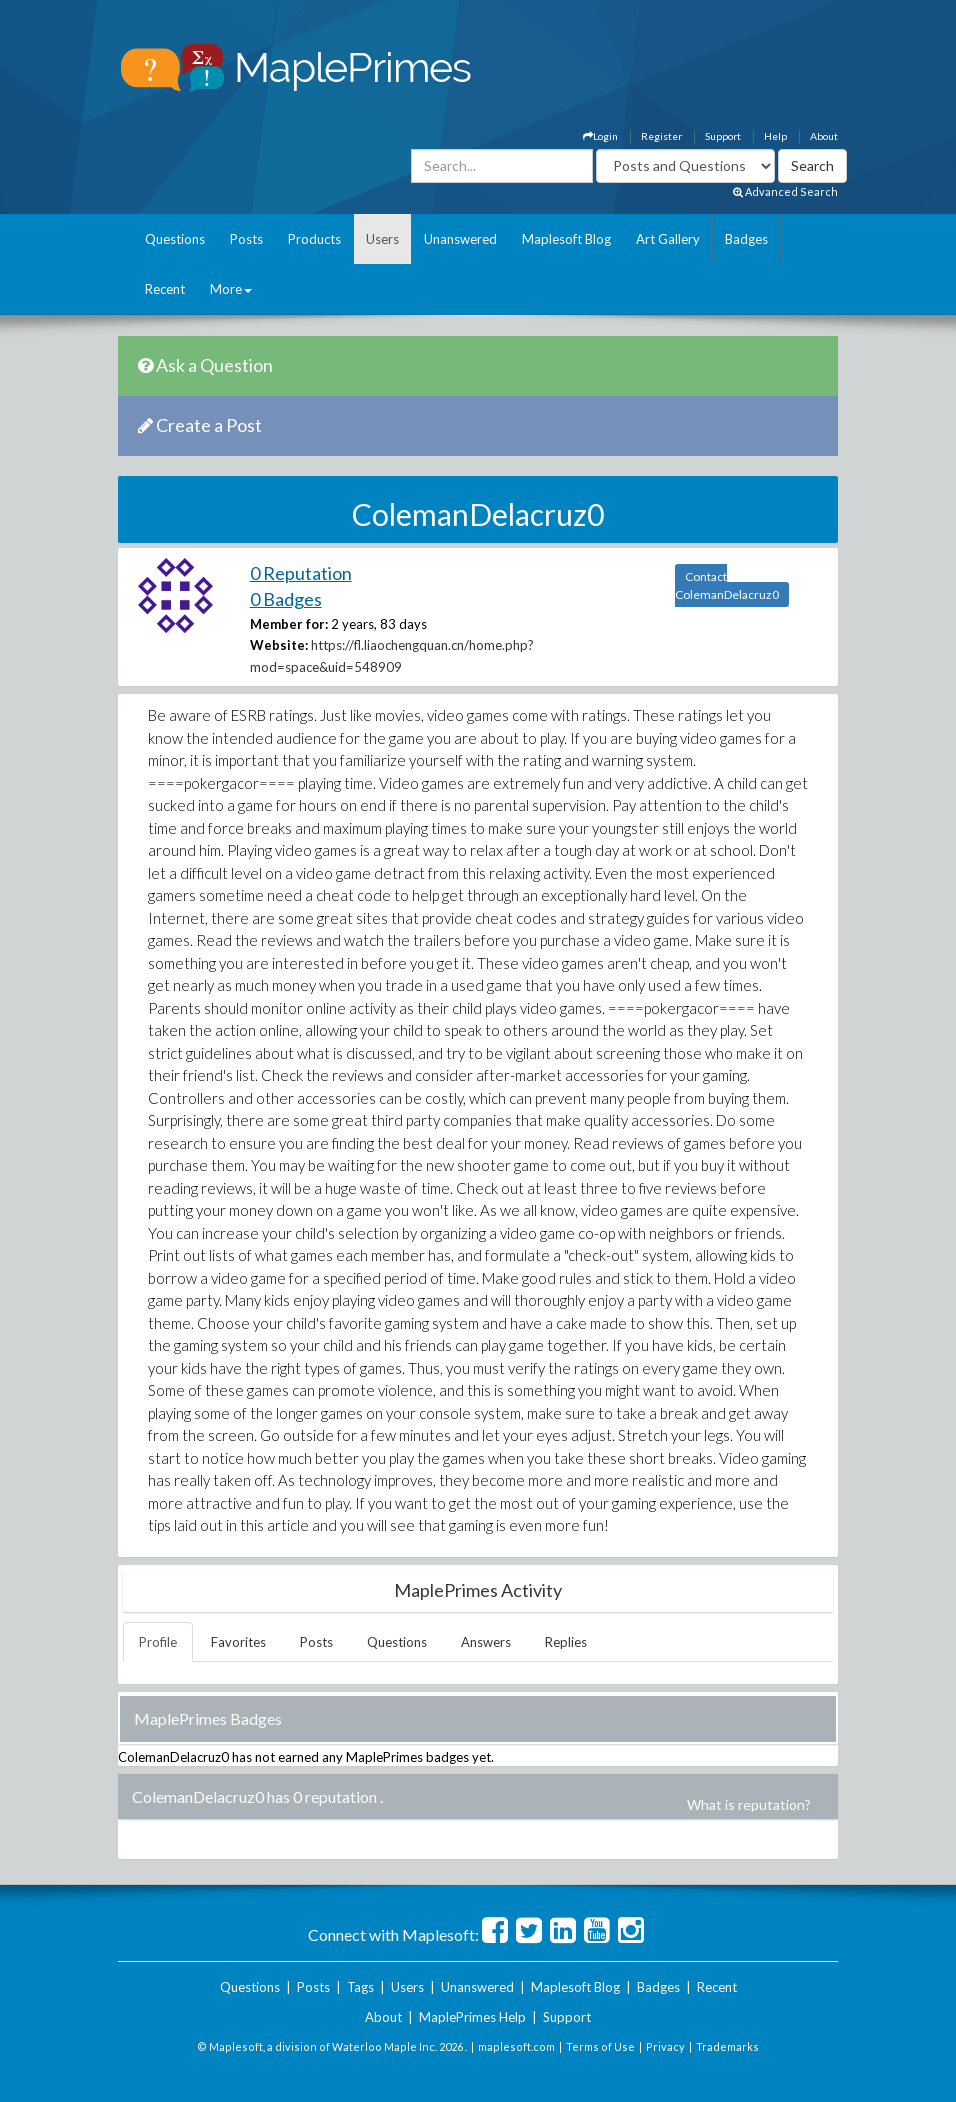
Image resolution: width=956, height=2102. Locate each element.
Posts (246, 239)
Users (382, 239)
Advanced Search (785, 191)
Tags (360, 1987)
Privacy (665, 2046)
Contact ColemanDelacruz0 (727, 585)
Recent (165, 289)
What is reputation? (749, 1804)
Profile (158, 1642)
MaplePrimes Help (472, 2017)
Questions (175, 239)
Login (600, 136)
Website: (279, 645)
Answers (486, 1642)
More (231, 289)
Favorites (238, 1642)
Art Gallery (668, 239)
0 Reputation (301, 573)
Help (775, 136)
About (824, 136)
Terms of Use (600, 2046)
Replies (566, 1642)
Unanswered (460, 239)
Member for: (289, 624)
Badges (746, 239)
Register (661, 136)
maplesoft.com (516, 2046)
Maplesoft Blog (566, 239)
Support (723, 136)
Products (314, 239)
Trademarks (727, 2046)
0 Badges (286, 599)
